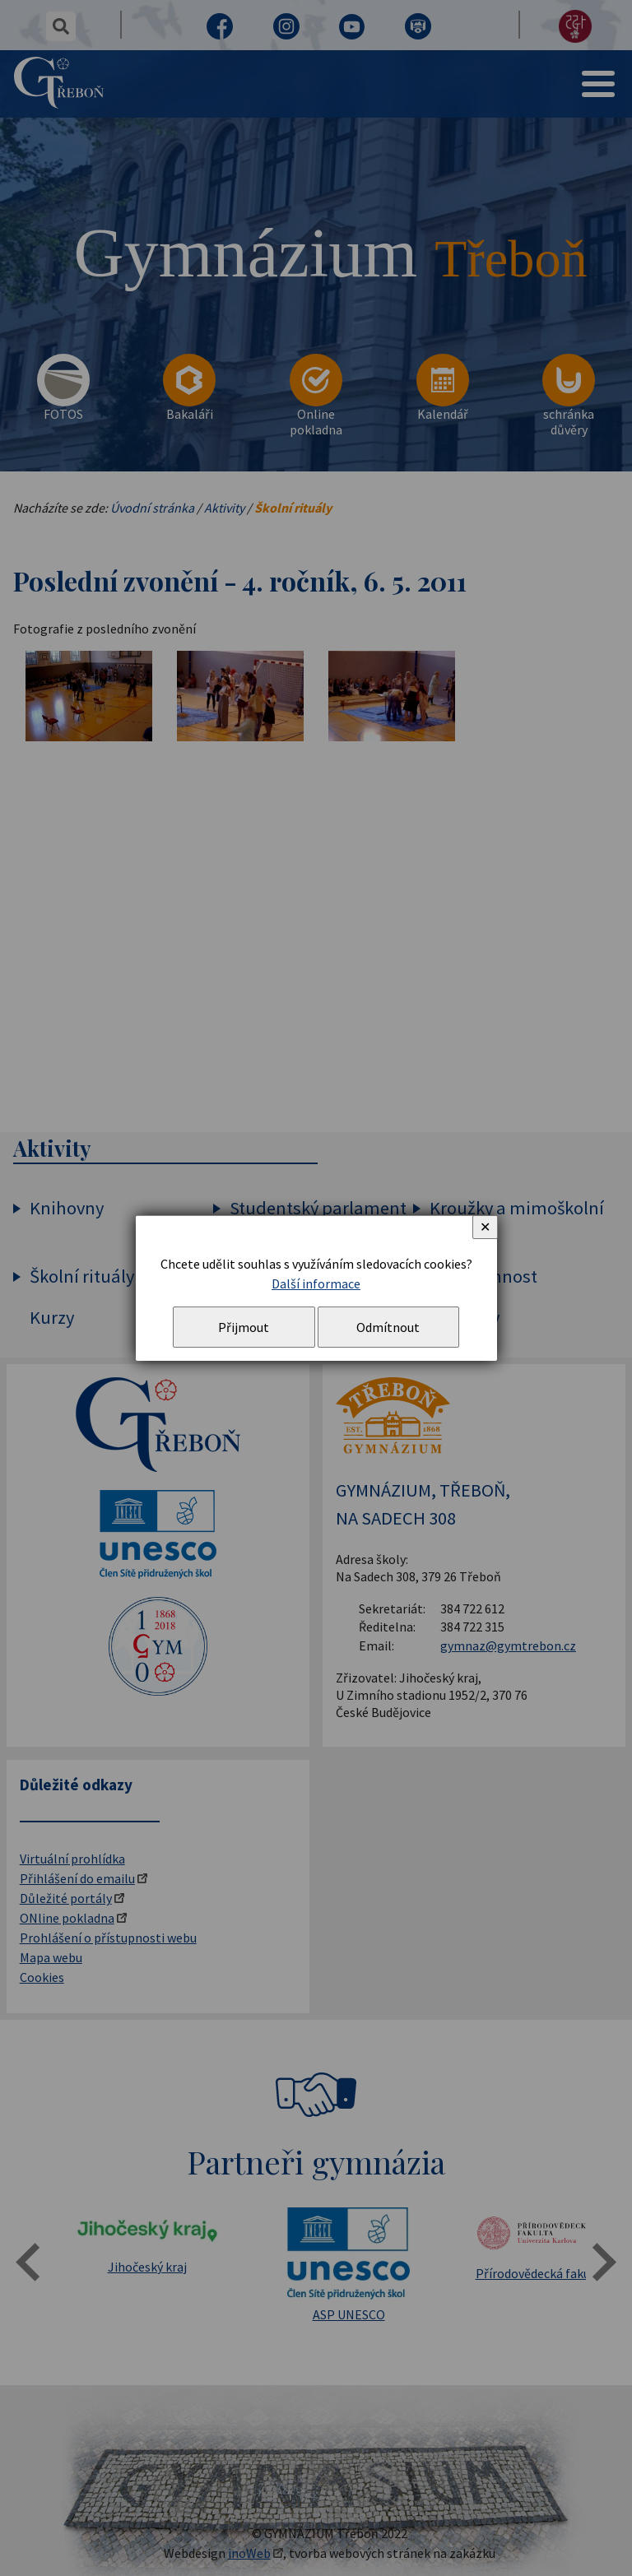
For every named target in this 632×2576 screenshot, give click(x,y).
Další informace (316, 1283)
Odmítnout (388, 1327)
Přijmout (243, 1327)
